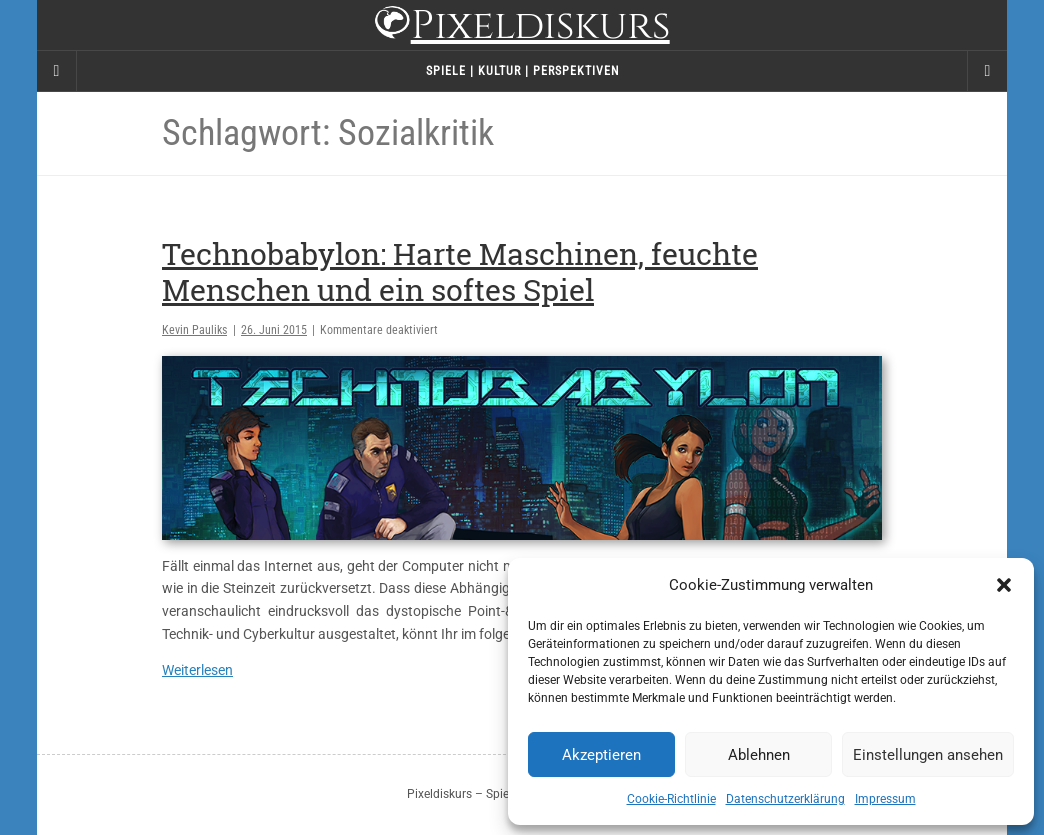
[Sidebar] (57, 71)
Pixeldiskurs (521, 27)
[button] (1004, 585)
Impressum (885, 799)
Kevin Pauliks (194, 330)
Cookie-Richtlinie (671, 799)
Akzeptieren (601, 755)
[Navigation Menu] (987, 71)
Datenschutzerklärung (785, 799)
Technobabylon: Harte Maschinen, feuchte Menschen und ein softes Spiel (460, 271)
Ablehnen (759, 755)
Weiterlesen (197, 670)
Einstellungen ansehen (928, 755)
